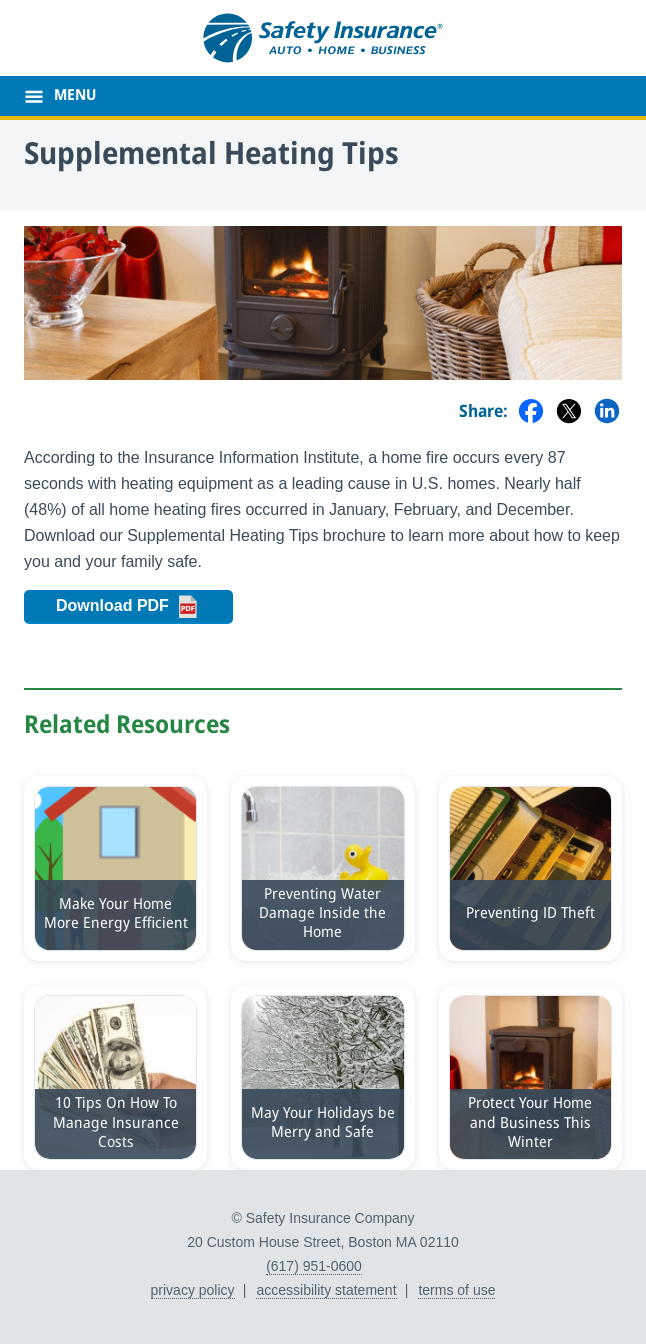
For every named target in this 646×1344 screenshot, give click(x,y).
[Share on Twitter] (569, 412)
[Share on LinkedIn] (607, 412)
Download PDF (144, 607)
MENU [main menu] (75, 96)
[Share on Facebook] (531, 412)
